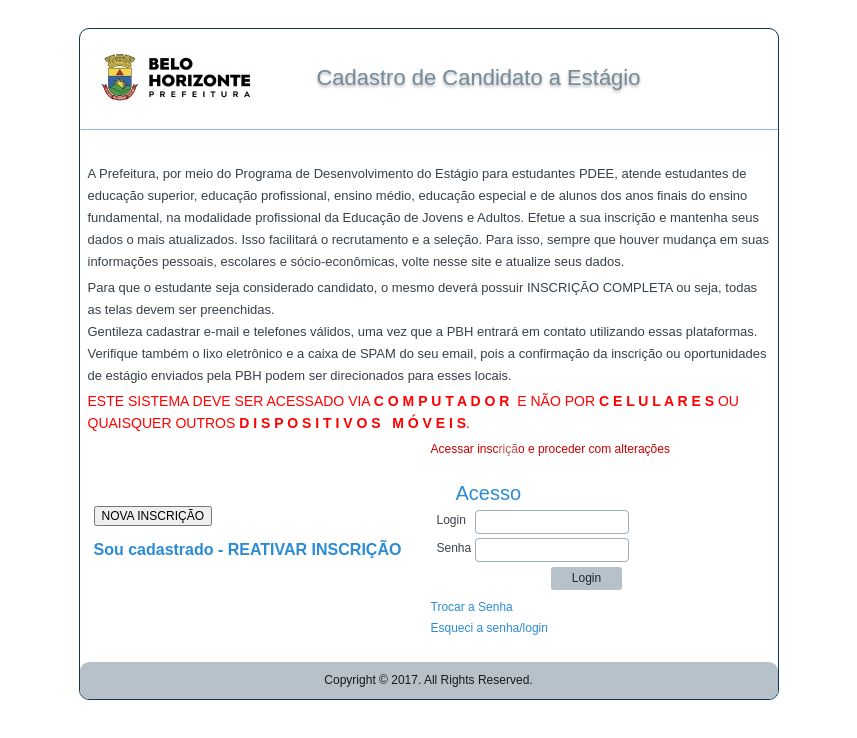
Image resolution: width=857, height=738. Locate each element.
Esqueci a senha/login (489, 628)
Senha (454, 548)
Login (451, 520)
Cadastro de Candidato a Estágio (478, 77)
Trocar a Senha (472, 607)
